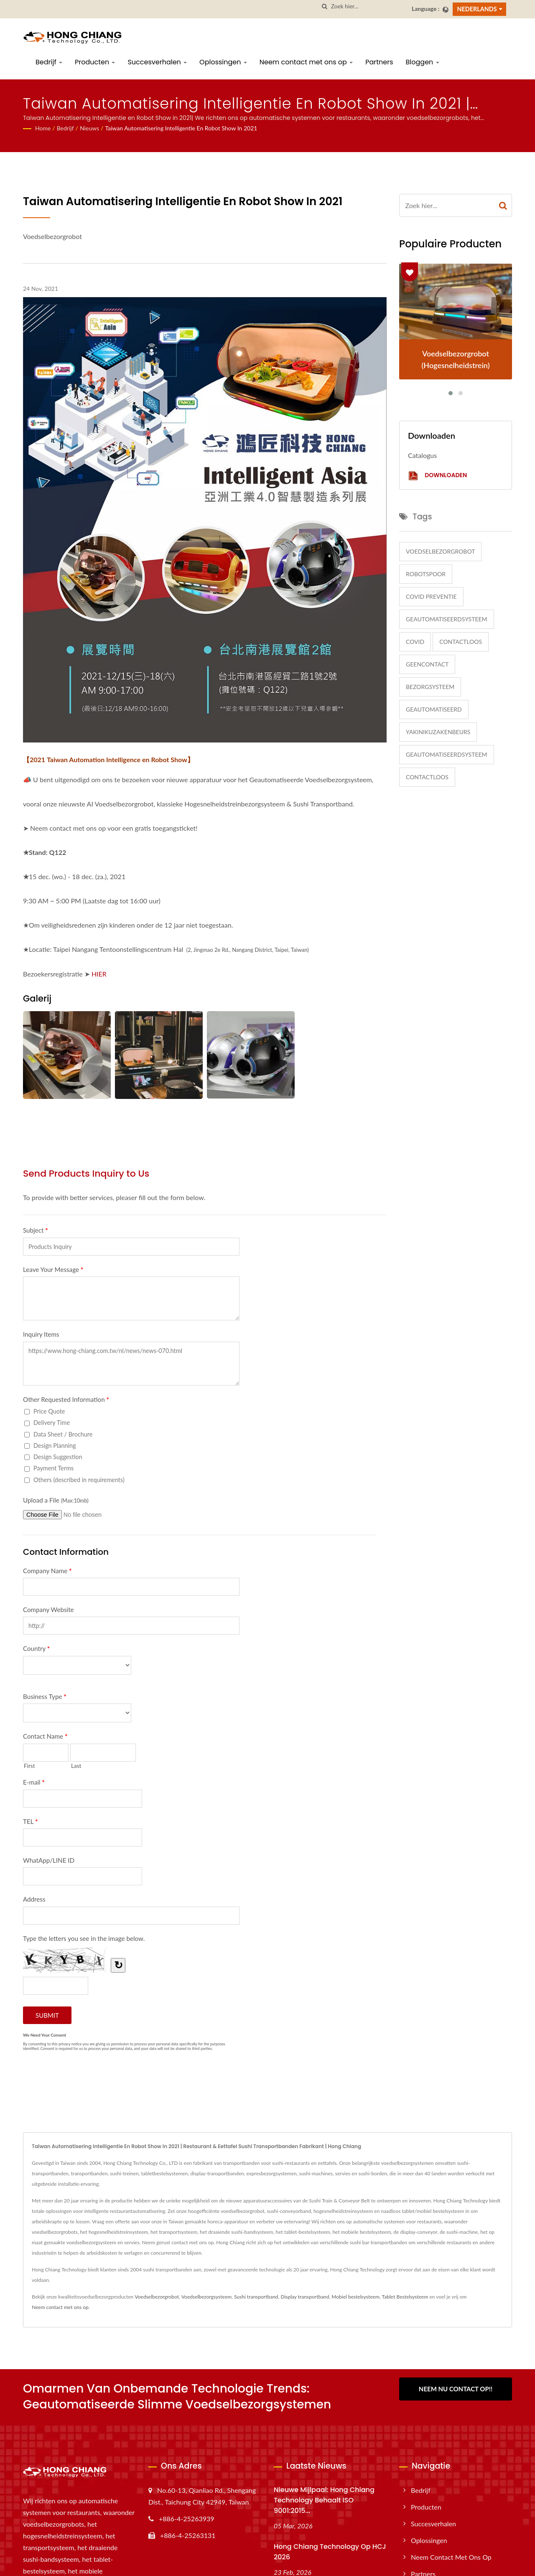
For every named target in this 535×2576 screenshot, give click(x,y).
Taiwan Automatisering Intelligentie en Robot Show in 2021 (181, 128)
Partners (379, 62)
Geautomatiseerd (434, 709)
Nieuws (89, 128)
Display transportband (304, 2297)
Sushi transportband (256, 2297)
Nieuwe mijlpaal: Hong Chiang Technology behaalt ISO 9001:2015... (324, 2500)
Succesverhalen (157, 62)
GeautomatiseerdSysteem (446, 619)
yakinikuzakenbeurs (438, 731)
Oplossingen (223, 62)
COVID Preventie (431, 596)
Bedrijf (49, 62)
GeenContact (427, 664)
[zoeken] (324, 6)
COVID (415, 641)
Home (43, 128)
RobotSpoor (426, 573)
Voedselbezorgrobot (440, 551)
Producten (95, 62)
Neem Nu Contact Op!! (455, 2389)
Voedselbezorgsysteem (206, 2297)
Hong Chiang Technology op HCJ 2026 (330, 2552)
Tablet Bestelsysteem (405, 2297)
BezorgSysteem (430, 686)
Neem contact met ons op (306, 62)
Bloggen (422, 62)
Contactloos (460, 641)
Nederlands (477, 9)
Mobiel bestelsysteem (355, 2297)
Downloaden (437, 475)
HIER (99, 974)
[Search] (368, 6)
